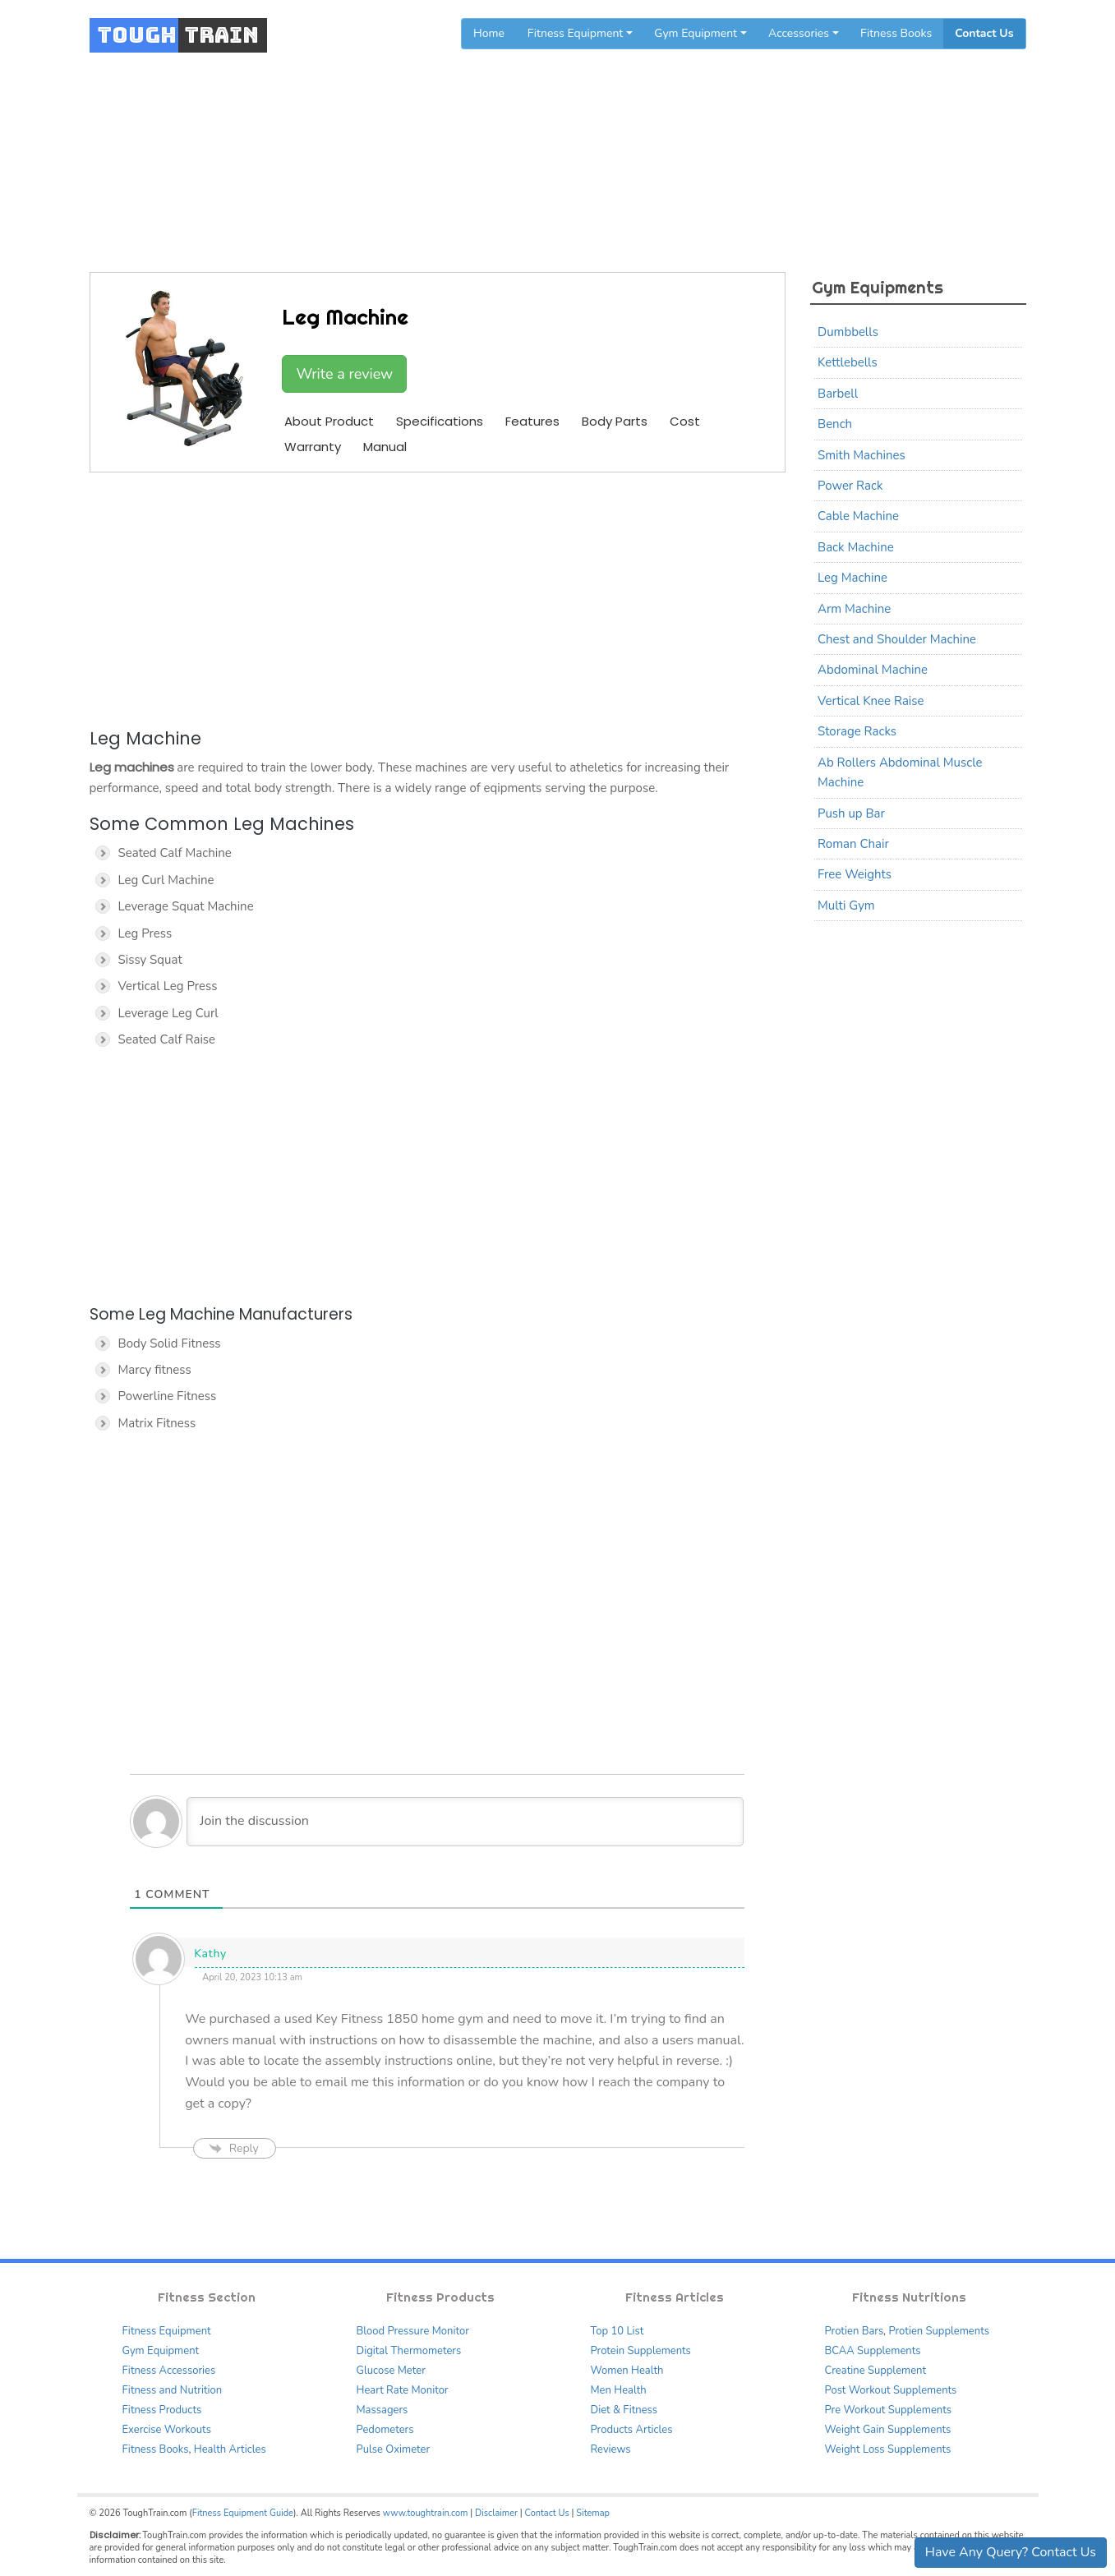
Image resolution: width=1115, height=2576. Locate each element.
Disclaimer (496, 2513)
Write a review (344, 374)
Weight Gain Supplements (888, 2429)
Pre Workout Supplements (888, 2410)
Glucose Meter (391, 2370)
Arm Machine (854, 609)
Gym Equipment (161, 2350)
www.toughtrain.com (425, 2513)
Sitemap (593, 2513)
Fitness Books (896, 33)
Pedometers (385, 2429)
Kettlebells (848, 362)
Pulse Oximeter (394, 2449)
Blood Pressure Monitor (413, 2331)
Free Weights (855, 874)
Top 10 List (617, 2331)
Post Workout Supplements (891, 2390)
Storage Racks (857, 731)
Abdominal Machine (873, 669)
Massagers (382, 2410)
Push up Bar (851, 813)
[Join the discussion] (465, 1821)
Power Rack (850, 485)
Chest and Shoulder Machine (897, 639)
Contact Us (984, 33)
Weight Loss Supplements (888, 2449)
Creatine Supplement (876, 2370)
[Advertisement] (438, 597)
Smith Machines (861, 455)
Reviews (611, 2449)
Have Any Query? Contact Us (1010, 2552)
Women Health (627, 2370)
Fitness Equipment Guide (242, 2513)
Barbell (838, 393)
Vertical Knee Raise (871, 701)
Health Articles (230, 2449)
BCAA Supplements (873, 2350)
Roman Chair (853, 844)
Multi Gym (846, 905)
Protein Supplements (641, 2350)
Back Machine (856, 547)
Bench (835, 424)
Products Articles (632, 2429)
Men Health (619, 2390)
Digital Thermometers (409, 2350)
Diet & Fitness (624, 2410)
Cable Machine (858, 516)
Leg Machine (852, 577)
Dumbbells (848, 332)
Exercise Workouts (166, 2429)
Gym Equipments (584, 142)
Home (489, 33)
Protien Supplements (938, 2331)
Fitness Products (162, 2410)
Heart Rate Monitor (403, 2390)
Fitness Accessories (169, 2370)
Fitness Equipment (166, 2331)
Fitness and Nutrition (172, 2390)
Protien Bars (854, 2331)
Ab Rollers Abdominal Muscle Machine (900, 772)
